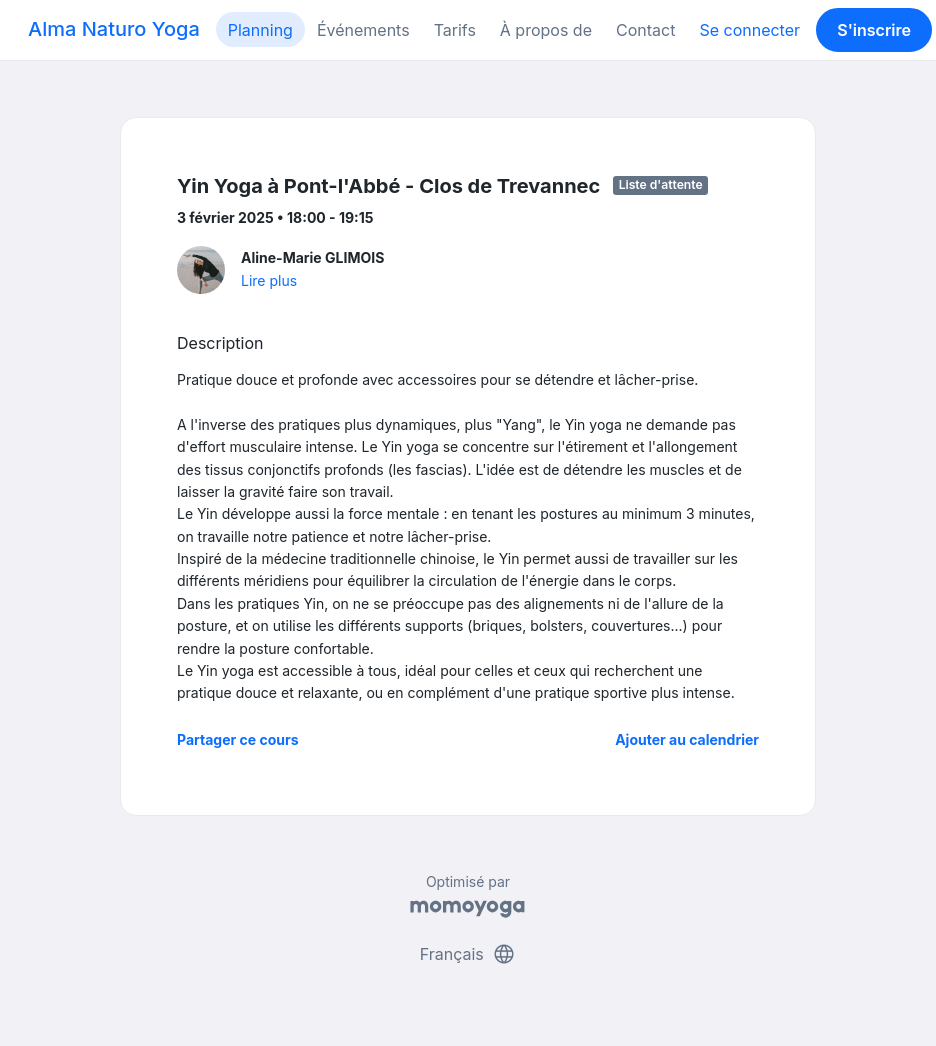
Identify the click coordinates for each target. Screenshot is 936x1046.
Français (468, 954)
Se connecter (749, 30)
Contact (645, 30)
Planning (260, 30)
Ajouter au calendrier (687, 739)
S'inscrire (874, 30)
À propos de (546, 30)
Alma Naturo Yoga (114, 29)
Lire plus (269, 280)
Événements (363, 30)
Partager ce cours (238, 739)
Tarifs (455, 30)
